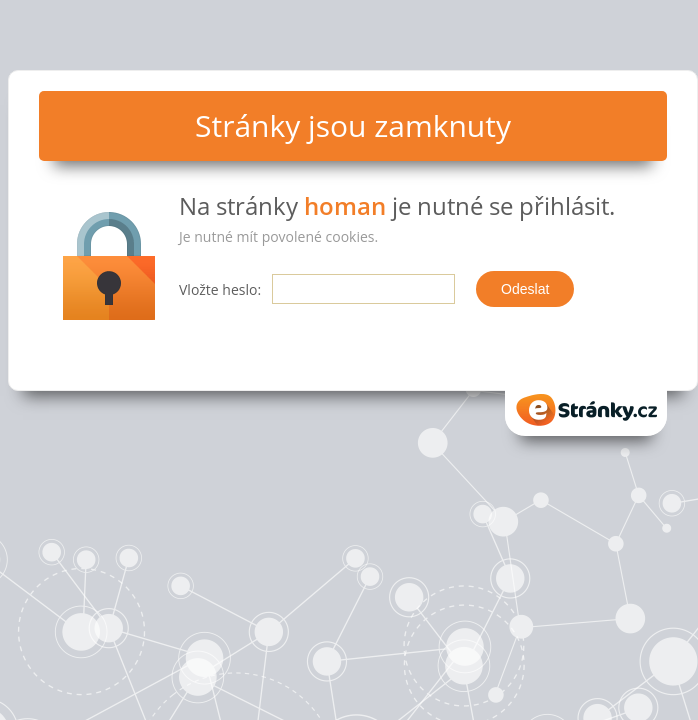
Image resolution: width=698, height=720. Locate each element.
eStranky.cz (586, 410)
